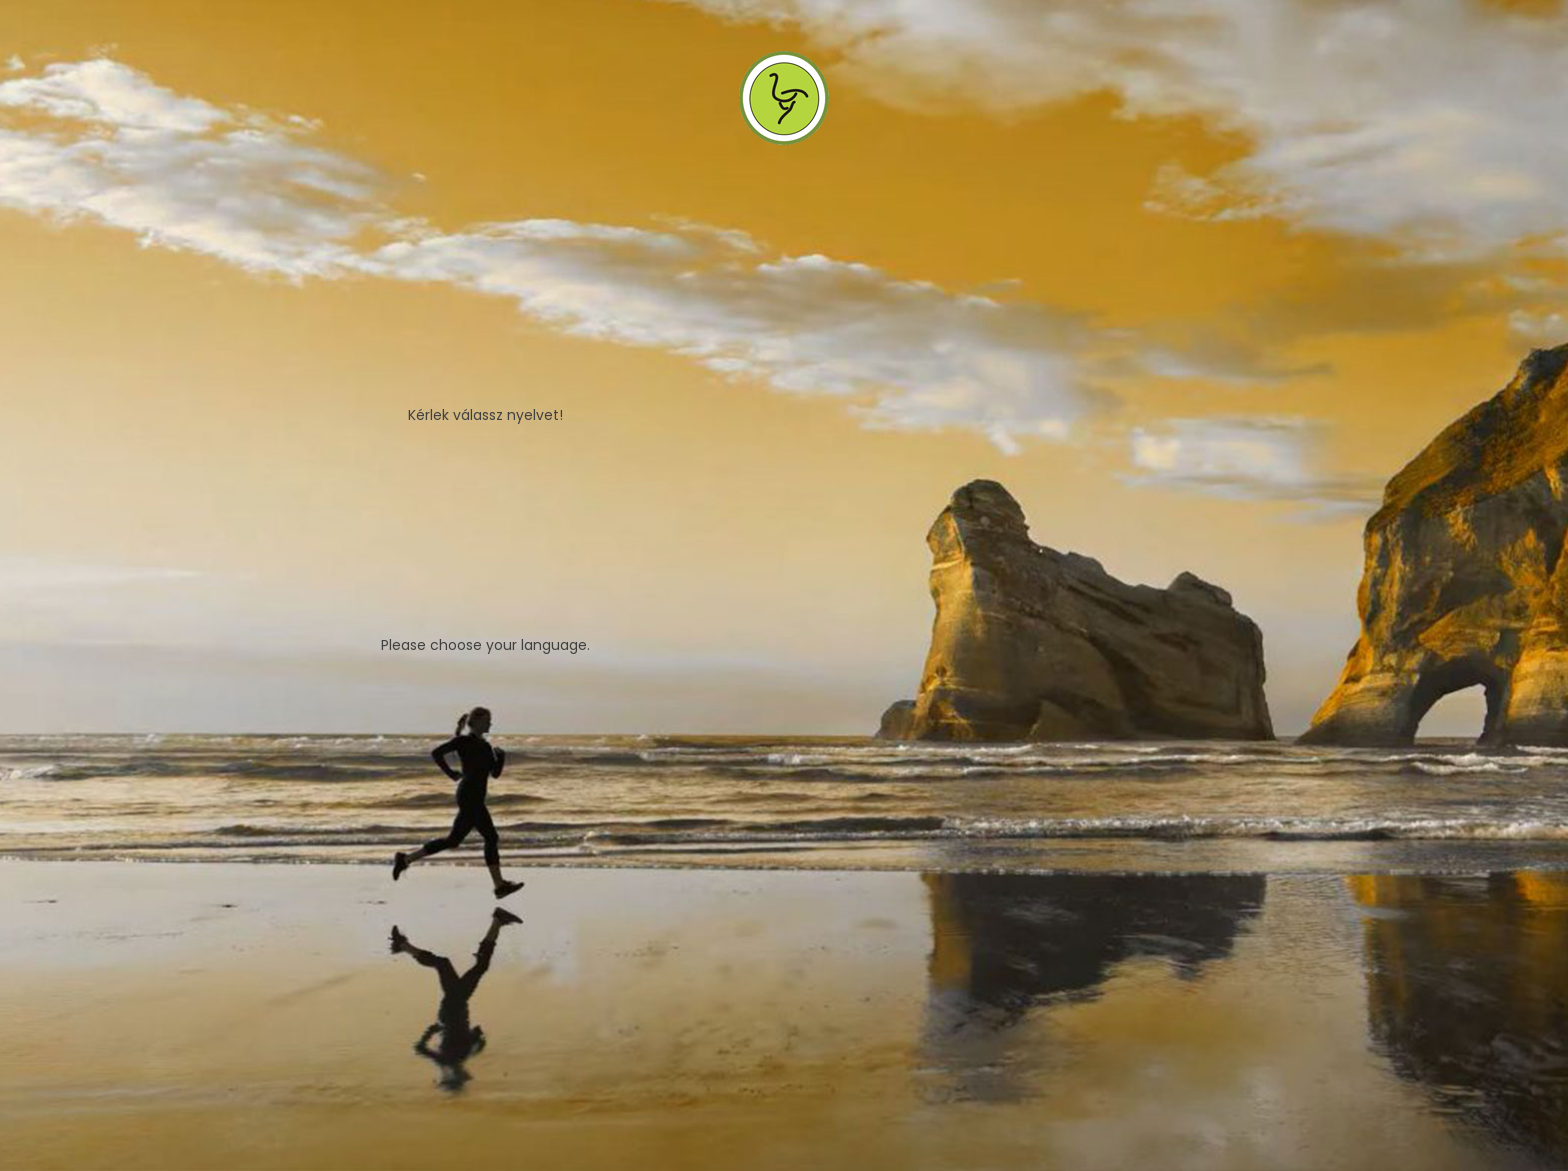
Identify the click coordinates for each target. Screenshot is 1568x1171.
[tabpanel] (784, 585)
